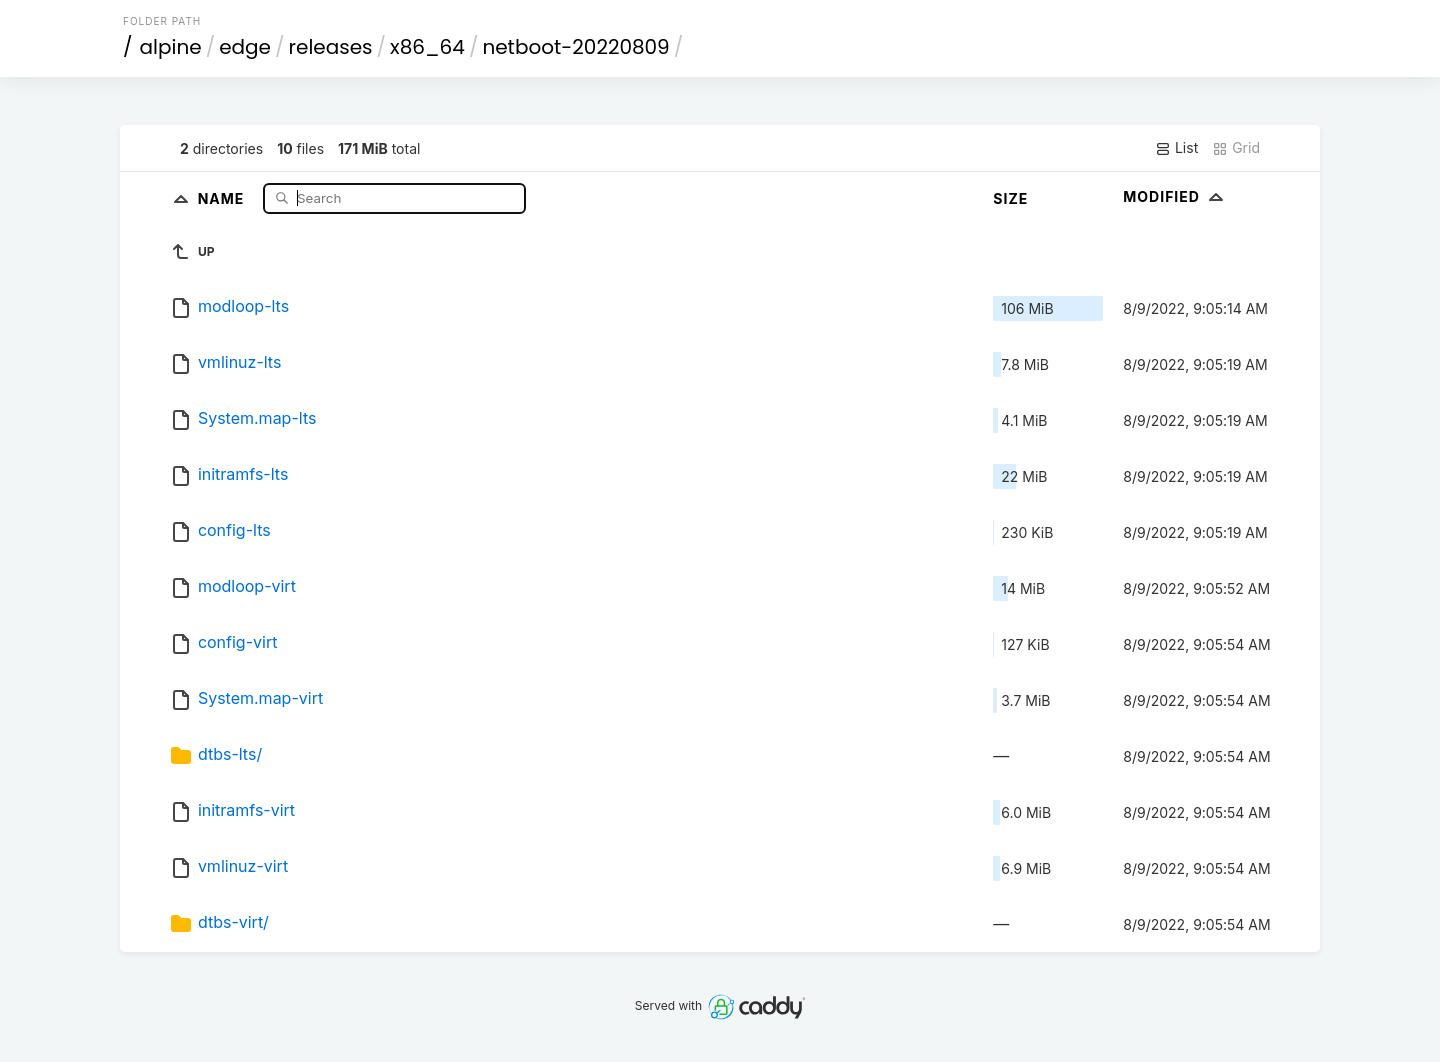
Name (223, 197)
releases (331, 47)
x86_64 (427, 47)
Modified (1175, 196)
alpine (171, 47)
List (1176, 148)
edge (245, 47)
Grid (1236, 148)
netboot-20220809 (575, 47)
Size (1010, 198)
